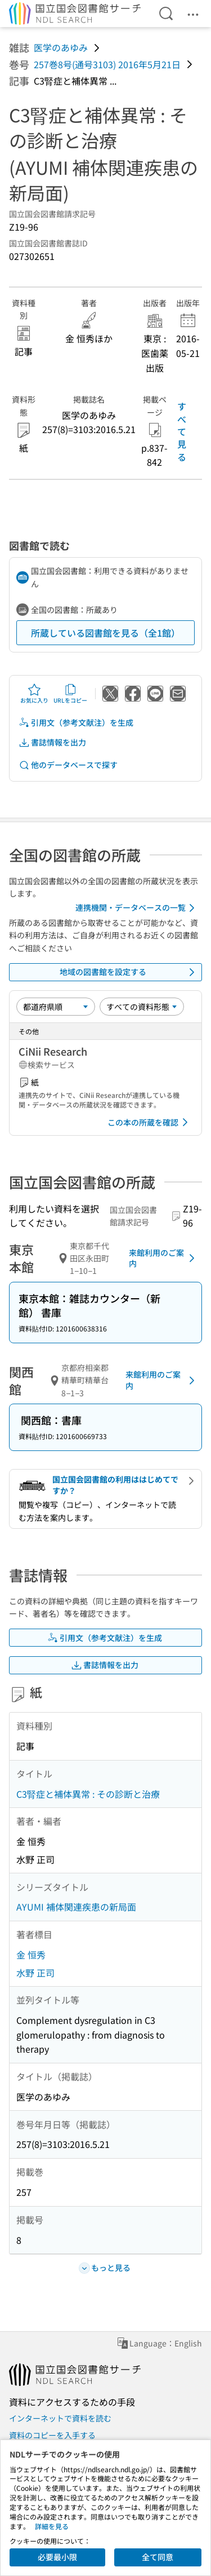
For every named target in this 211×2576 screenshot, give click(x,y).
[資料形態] (142, 1007)
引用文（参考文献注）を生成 (76, 723)
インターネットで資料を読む (60, 2418)
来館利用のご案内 (164, 1258)
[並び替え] (55, 1007)
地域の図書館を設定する (129, 972)
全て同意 (157, 2556)
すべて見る (181, 431)
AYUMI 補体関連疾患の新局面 (76, 1906)
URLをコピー (70, 693)
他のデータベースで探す (68, 765)
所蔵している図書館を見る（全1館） (105, 632)
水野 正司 (35, 1972)
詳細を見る (52, 2526)
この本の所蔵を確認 (149, 1122)
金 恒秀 (31, 1954)
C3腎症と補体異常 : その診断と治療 (88, 1794)
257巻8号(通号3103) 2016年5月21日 (107, 64)
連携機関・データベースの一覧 (137, 908)
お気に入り (34, 693)
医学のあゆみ (61, 47)
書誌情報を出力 (52, 742)
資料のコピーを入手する (52, 2435)
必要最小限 (57, 2556)
